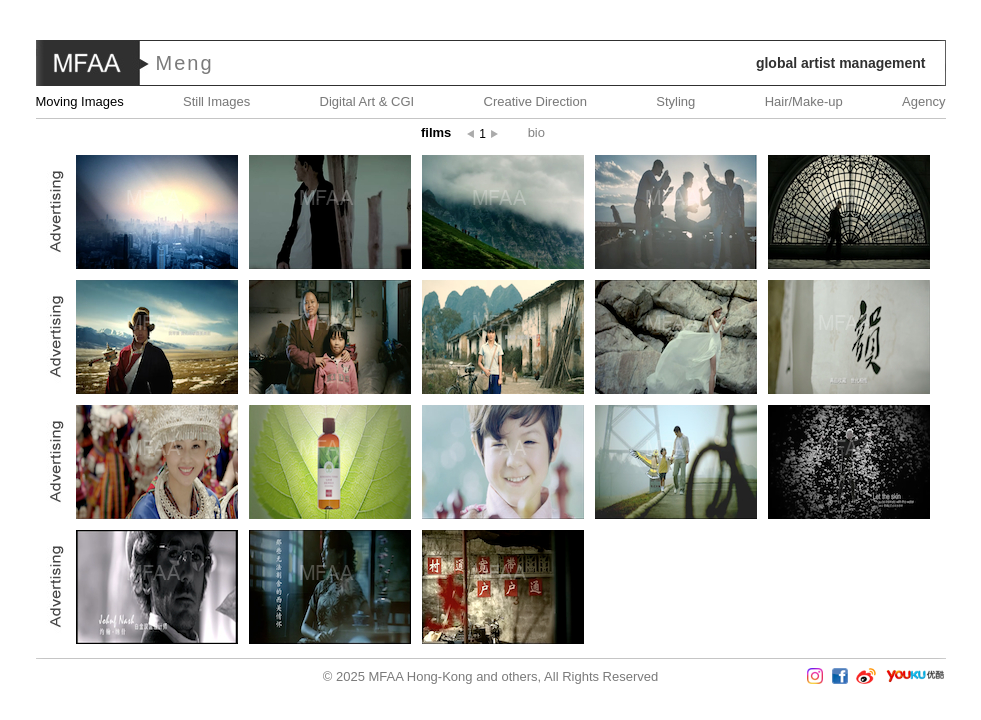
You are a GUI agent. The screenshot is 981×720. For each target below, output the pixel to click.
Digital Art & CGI (367, 101)
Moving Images (80, 101)
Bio (536, 132)
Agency (923, 101)
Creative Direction (535, 101)
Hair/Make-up (804, 101)
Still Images (216, 101)
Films (436, 132)
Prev (59, 360)
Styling (675, 101)
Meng (185, 63)
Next (922, 360)
